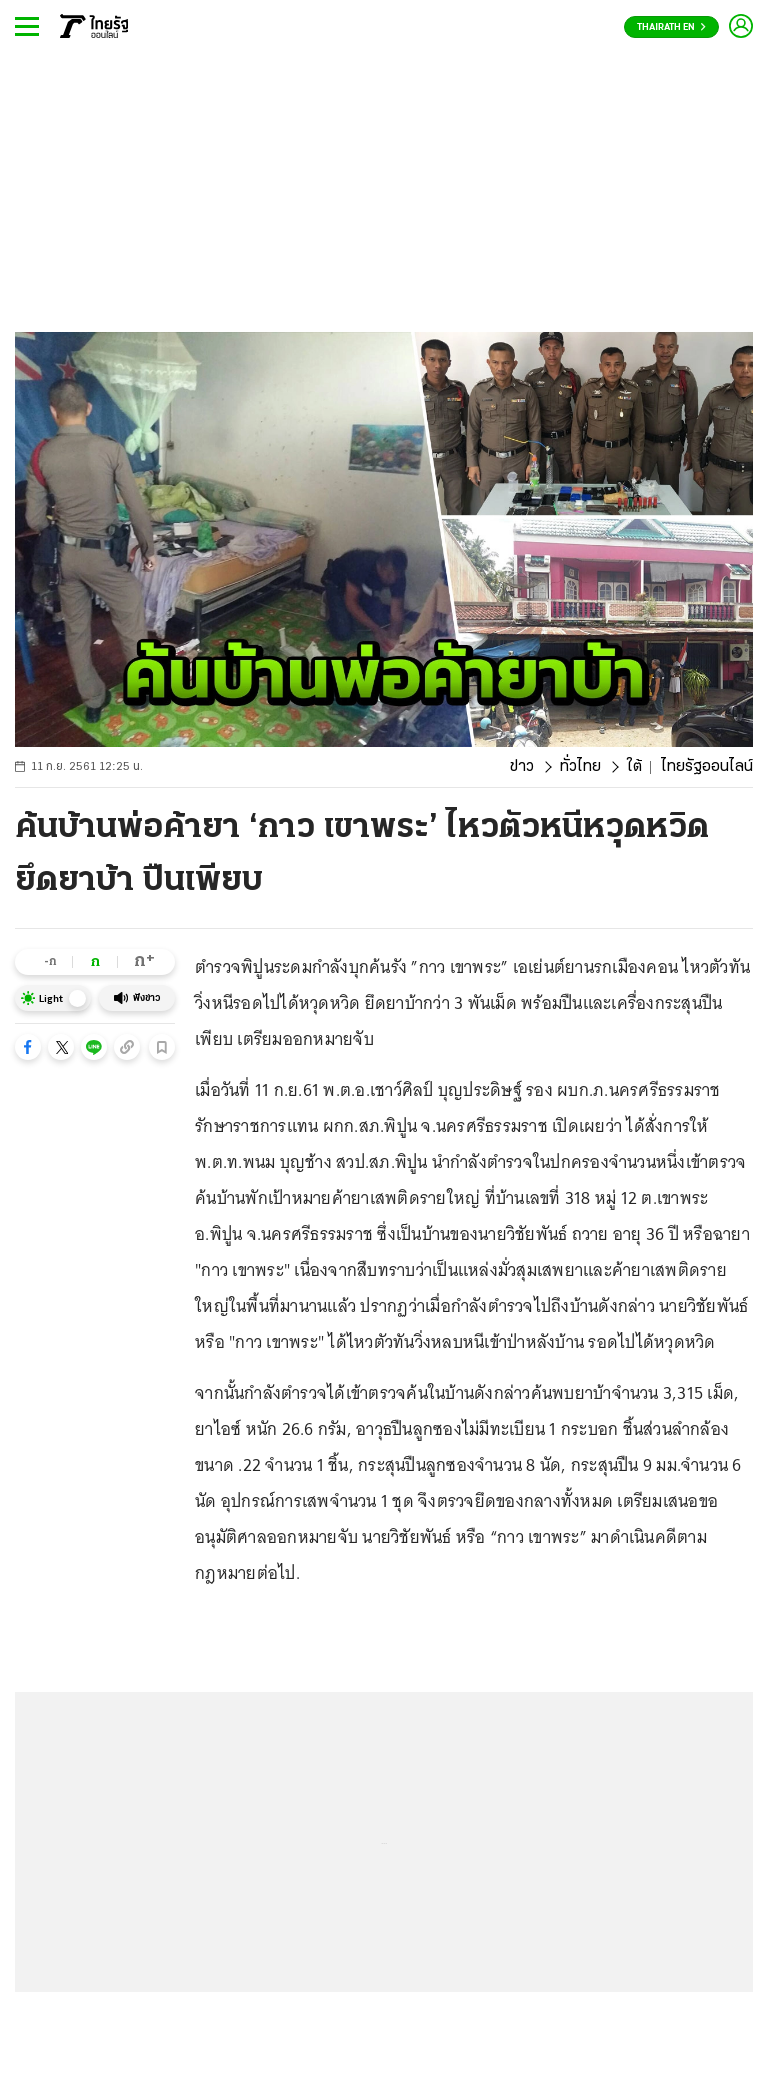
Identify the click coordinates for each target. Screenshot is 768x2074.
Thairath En (671, 27)
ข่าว (522, 767)
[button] (28, 1047)
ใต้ (634, 767)
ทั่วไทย (580, 767)
